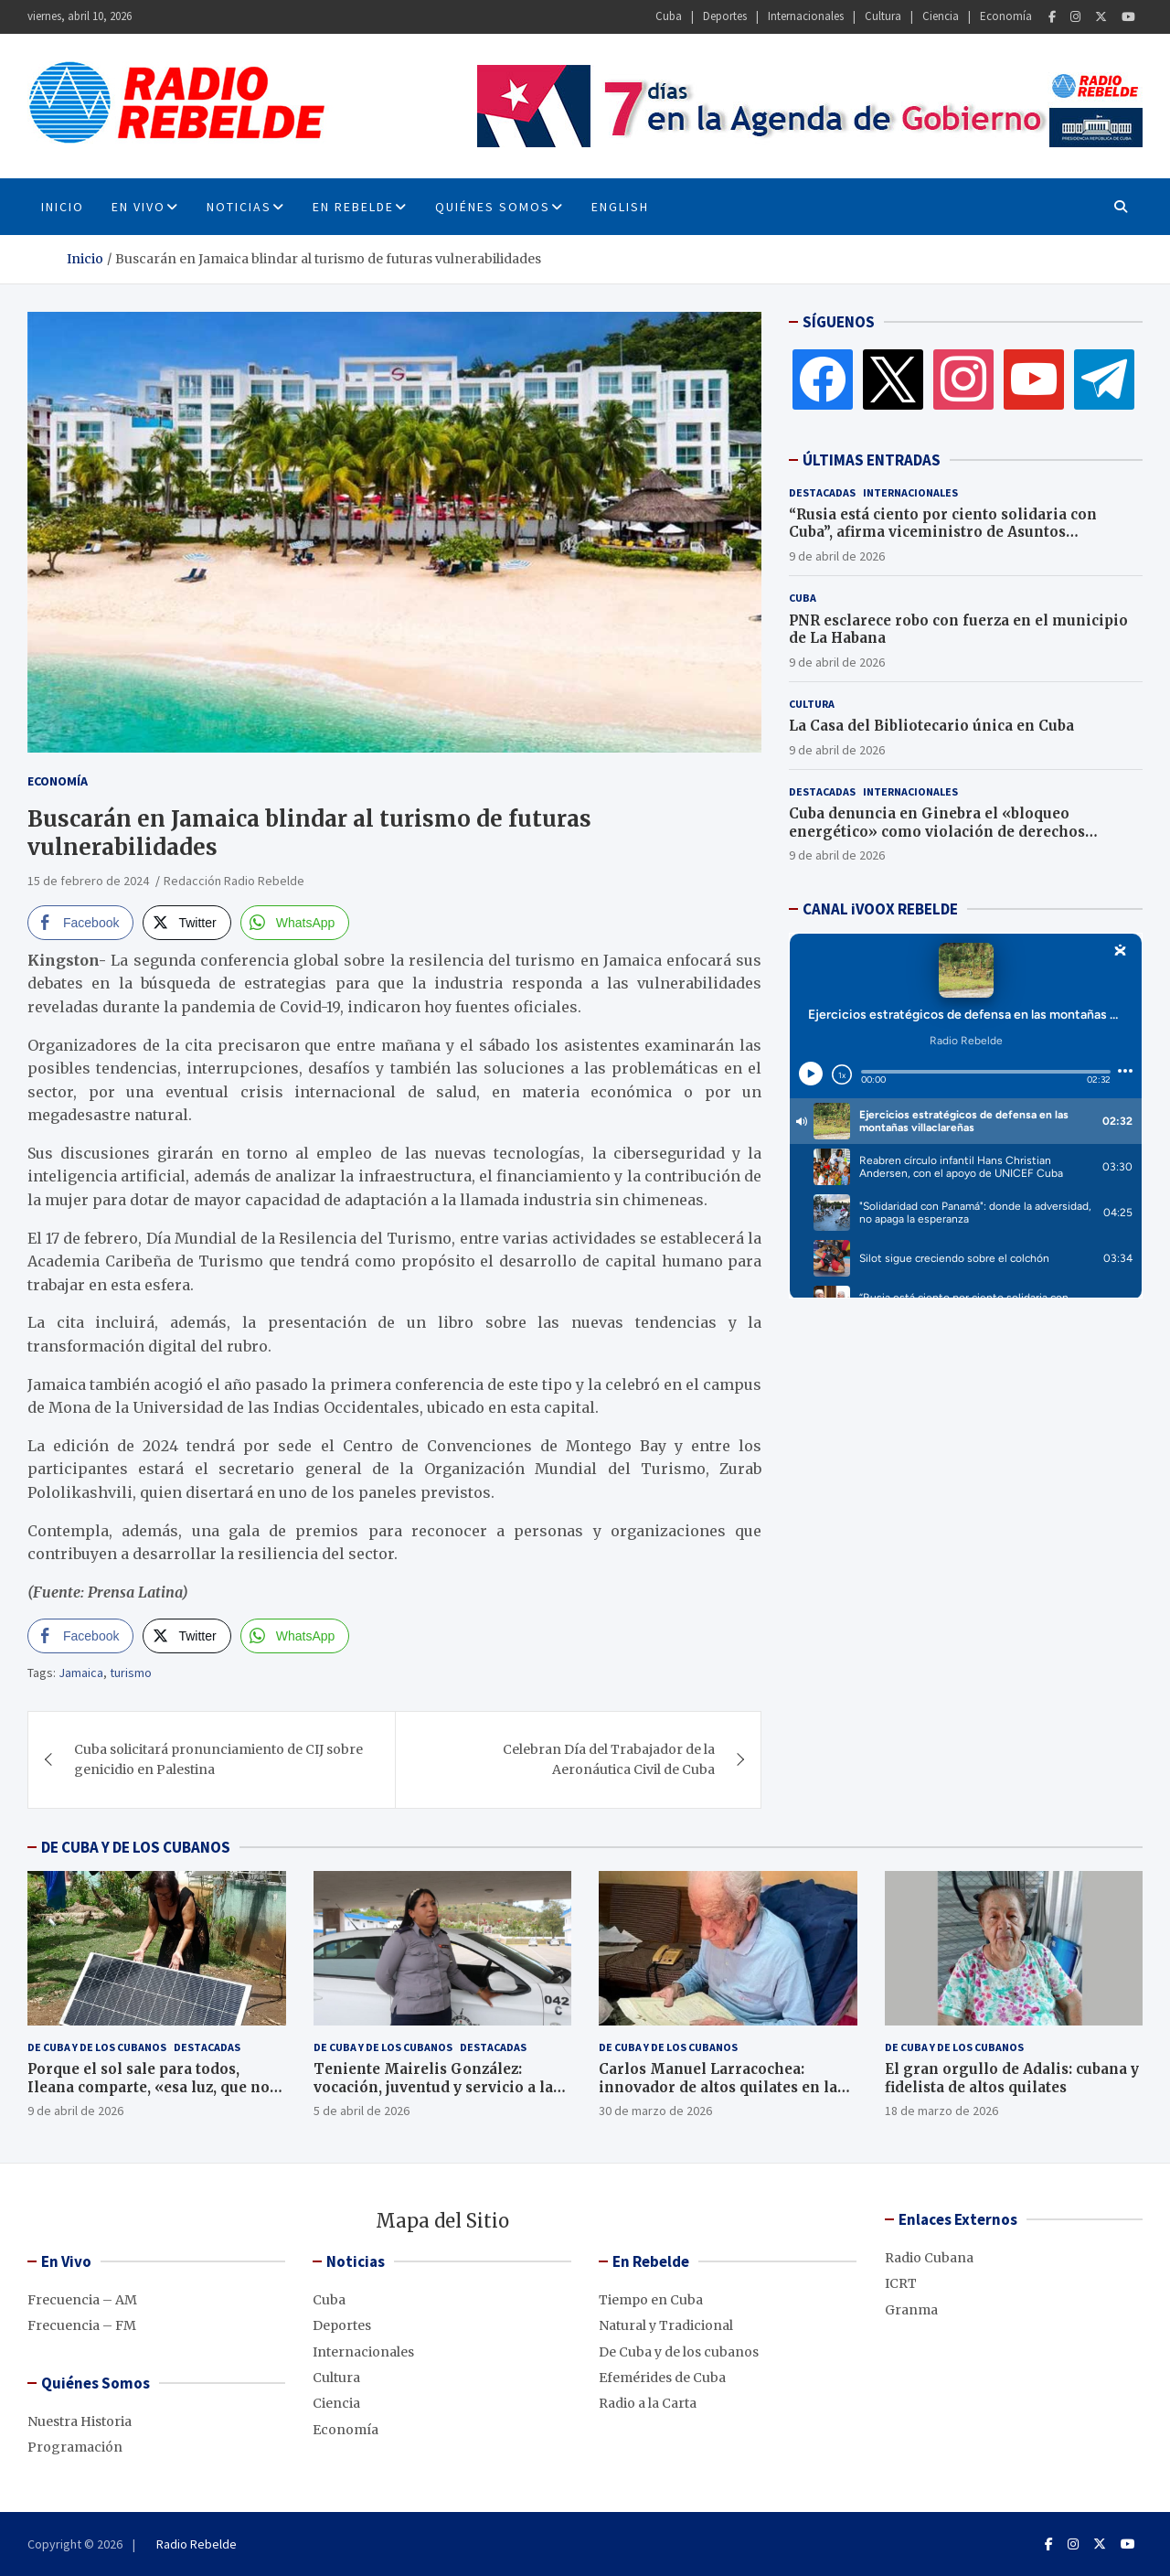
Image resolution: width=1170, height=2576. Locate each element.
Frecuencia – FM (81, 2325)
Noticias (239, 206)
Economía (1006, 16)
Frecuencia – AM (82, 2300)
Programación (74, 2447)
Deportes (725, 16)
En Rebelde (353, 206)
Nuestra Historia (79, 2421)
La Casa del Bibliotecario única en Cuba (931, 725)
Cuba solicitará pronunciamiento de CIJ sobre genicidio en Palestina (218, 1759)
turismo (131, 1672)
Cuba (668, 16)
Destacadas (822, 492)
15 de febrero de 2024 (88, 880)
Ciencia (940, 16)
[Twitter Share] (186, 922)
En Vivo (138, 206)
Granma (911, 2310)
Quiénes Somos (492, 206)
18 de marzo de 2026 (941, 2110)
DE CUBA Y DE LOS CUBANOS (135, 1847)
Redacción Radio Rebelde (234, 880)
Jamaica (80, 1672)
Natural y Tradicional (666, 2325)
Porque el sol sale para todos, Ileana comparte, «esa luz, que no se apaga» (148, 2086)
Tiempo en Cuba (651, 2300)
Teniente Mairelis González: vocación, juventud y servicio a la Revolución (433, 2086)
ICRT (901, 2283)
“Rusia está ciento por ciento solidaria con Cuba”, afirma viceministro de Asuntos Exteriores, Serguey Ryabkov (943, 532)
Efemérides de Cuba (662, 2377)
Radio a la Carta (648, 2403)
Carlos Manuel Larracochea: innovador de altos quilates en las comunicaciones (722, 2086)
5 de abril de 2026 (362, 2110)
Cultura (883, 16)
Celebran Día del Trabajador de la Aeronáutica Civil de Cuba (609, 1759)
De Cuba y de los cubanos (96, 2047)
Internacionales (806, 16)
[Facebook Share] (80, 922)
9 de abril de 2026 (837, 556)
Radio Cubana (929, 2258)
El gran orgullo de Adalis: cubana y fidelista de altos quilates (1012, 2078)
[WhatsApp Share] (295, 922)
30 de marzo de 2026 (655, 2110)
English (620, 206)
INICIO (62, 206)
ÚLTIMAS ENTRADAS (872, 460)
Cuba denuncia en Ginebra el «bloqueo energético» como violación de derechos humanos (937, 831)
